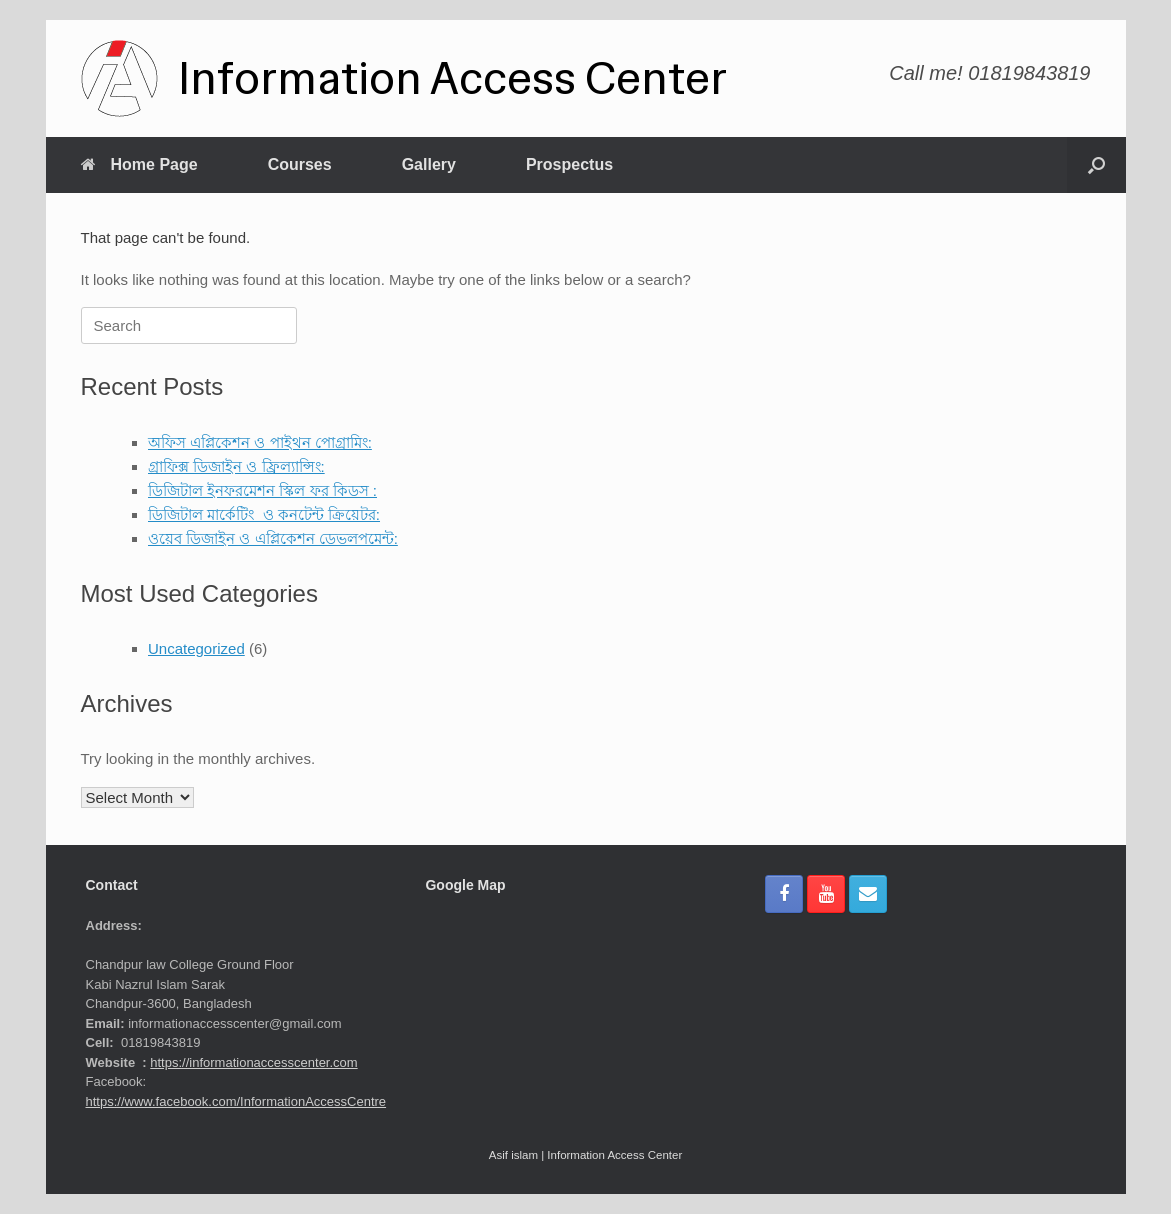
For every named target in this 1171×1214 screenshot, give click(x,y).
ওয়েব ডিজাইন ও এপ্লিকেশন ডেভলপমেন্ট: (273, 538)
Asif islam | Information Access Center (585, 1155)
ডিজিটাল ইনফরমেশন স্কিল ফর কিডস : (262, 490)
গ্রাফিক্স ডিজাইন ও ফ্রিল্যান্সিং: (236, 466)
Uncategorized (196, 648)
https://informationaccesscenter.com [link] (253, 1062)
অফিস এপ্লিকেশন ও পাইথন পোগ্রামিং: (260, 442)
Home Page (139, 164)
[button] (1096, 165)
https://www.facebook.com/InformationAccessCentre (236, 1101)
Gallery (429, 164)
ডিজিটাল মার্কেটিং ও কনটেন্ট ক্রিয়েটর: (264, 514)
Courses (300, 164)
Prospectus (569, 164)
